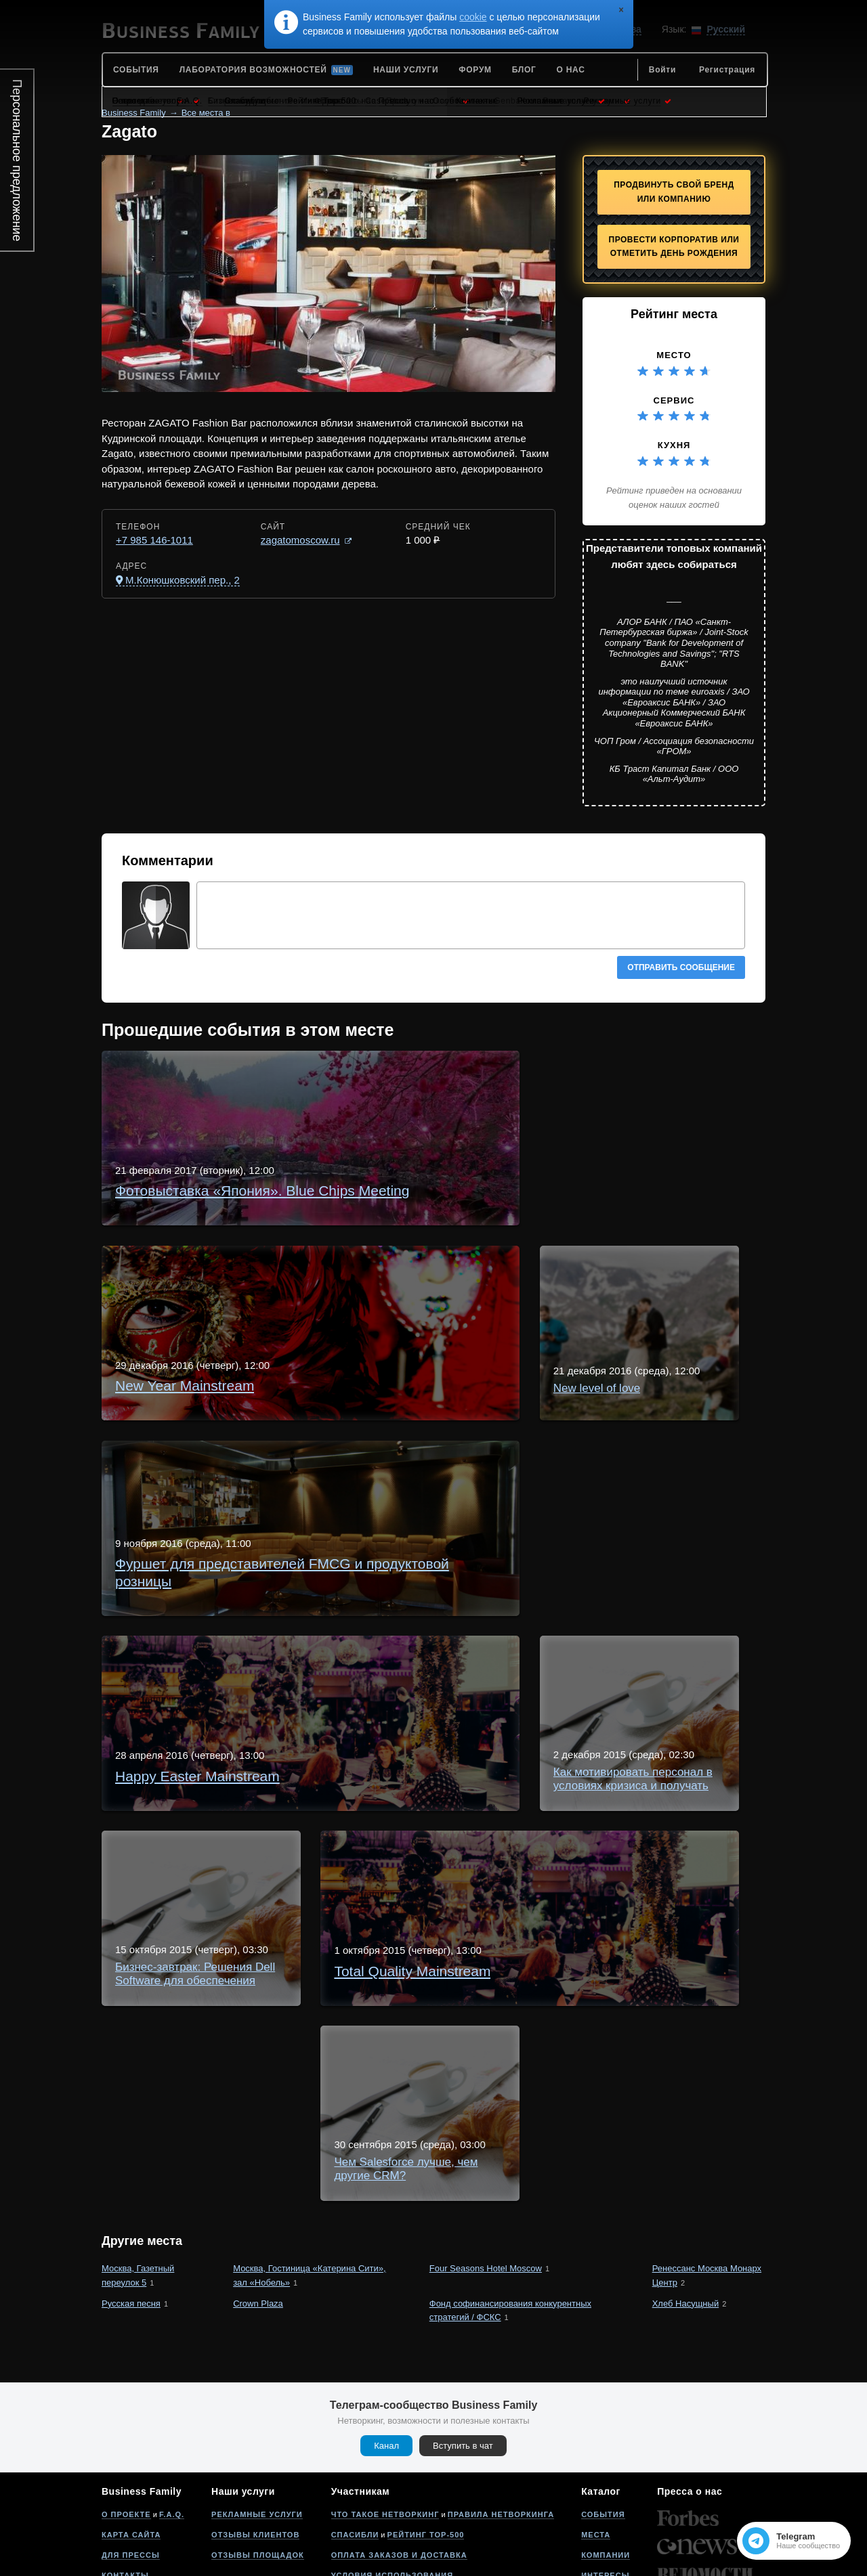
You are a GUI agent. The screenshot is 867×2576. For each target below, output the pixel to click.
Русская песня (131, 2230)
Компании (605, 2482)
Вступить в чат (463, 2372)
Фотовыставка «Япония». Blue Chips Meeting (351, 1078)
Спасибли (355, 2462)
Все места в (206, 113)
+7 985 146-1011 (154, 540)
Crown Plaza (258, 2230)
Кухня (674, 445)
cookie (472, 17)
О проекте (126, 2441)
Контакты (125, 2502)
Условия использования (392, 2502)
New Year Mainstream (288, 1200)
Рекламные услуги (257, 2441)
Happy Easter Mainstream (298, 1566)
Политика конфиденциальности (410, 2522)
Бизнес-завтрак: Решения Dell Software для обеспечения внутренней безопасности (454, 1810)
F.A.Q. (171, 2441)
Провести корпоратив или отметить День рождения (674, 247)
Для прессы (131, 2482)
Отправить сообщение (681, 967)
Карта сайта (131, 2462)
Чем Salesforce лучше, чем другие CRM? (341, 2053)
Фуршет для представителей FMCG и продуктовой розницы (391, 1444)
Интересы (605, 2502)
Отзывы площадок (257, 2482)
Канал (386, 2372)
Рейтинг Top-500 (426, 2462)
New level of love (275, 1322)
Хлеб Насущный (685, 2230)
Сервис (674, 400)
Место (673, 355)
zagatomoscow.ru (300, 540)
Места (595, 2462)
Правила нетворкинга (501, 2441)
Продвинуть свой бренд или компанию (674, 192)
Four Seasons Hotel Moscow (485, 2194)
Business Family (134, 113)
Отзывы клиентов (255, 2462)
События (603, 2441)
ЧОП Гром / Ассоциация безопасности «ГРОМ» (674, 746)
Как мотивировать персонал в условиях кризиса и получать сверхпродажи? (433, 1688)
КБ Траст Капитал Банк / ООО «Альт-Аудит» (674, 774)
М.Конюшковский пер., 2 (182, 580)
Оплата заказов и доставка (399, 2482)
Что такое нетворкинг (385, 2441)
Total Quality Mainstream (295, 1931)
